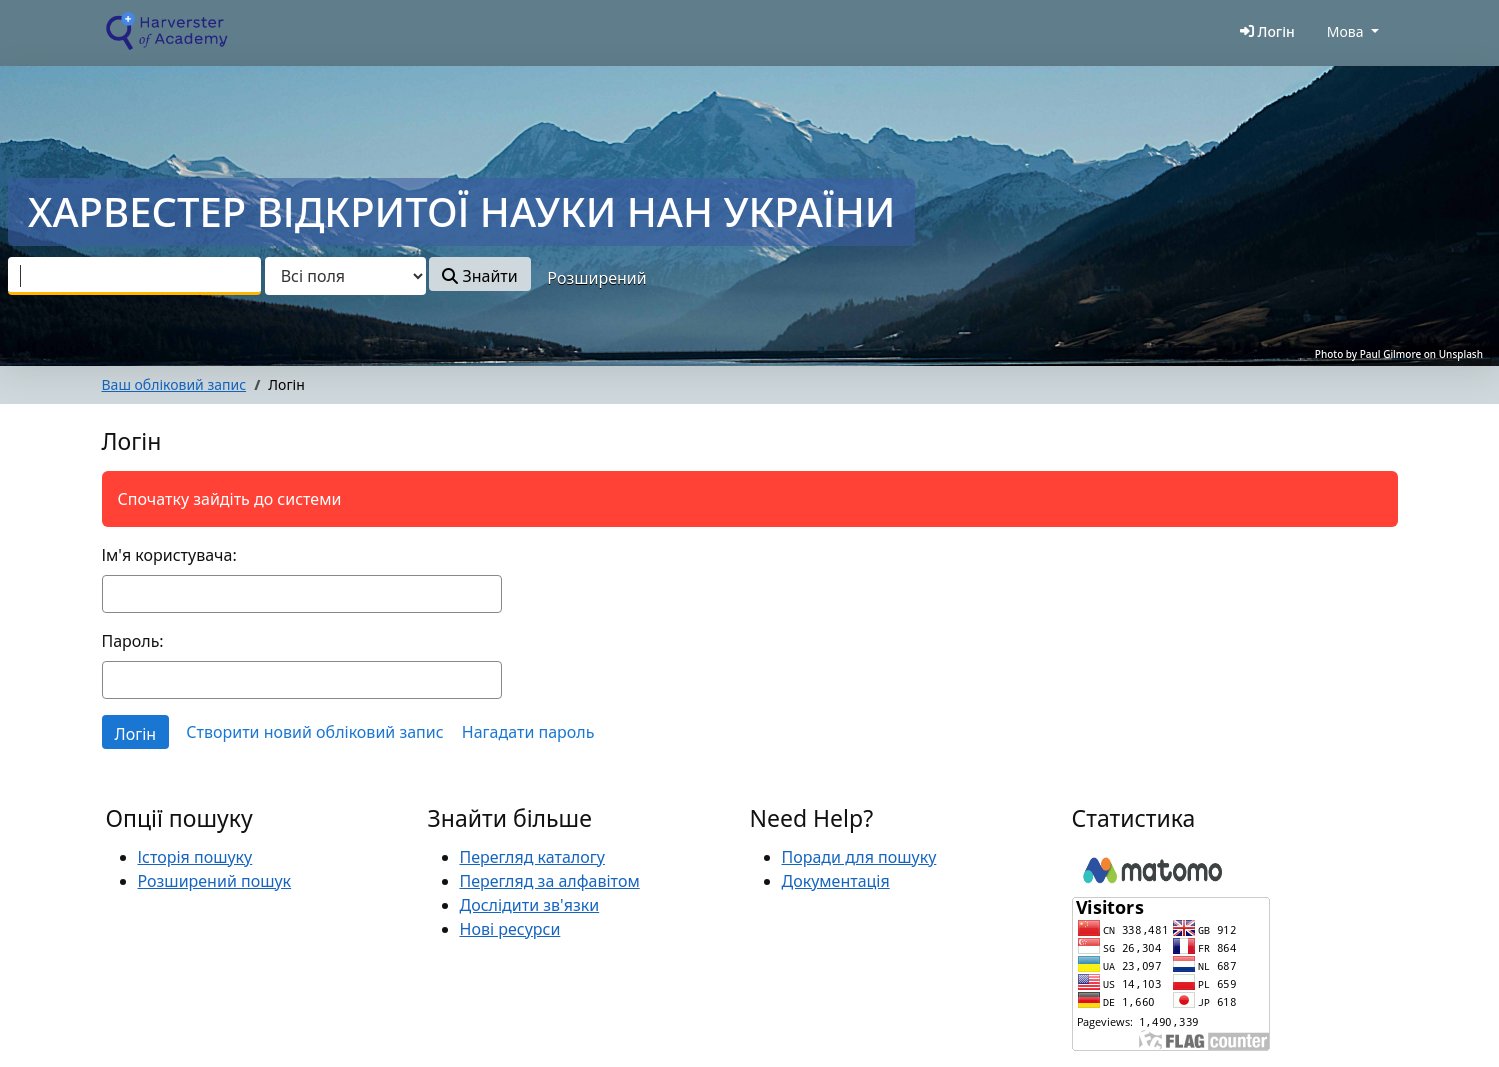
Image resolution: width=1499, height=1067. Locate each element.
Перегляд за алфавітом (550, 881)
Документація (836, 881)
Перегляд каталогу (532, 857)
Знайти (479, 276)
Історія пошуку (195, 857)
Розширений (596, 278)
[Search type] (345, 276)
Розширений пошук (215, 881)
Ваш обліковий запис (174, 384)
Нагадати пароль (528, 732)
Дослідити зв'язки (530, 905)
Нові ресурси (510, 929)
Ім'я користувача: (169, 555)
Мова (1345, 31)
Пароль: (133, 641)
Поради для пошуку (859, 857)
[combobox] (134, 276)
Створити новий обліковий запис (314, 732)
